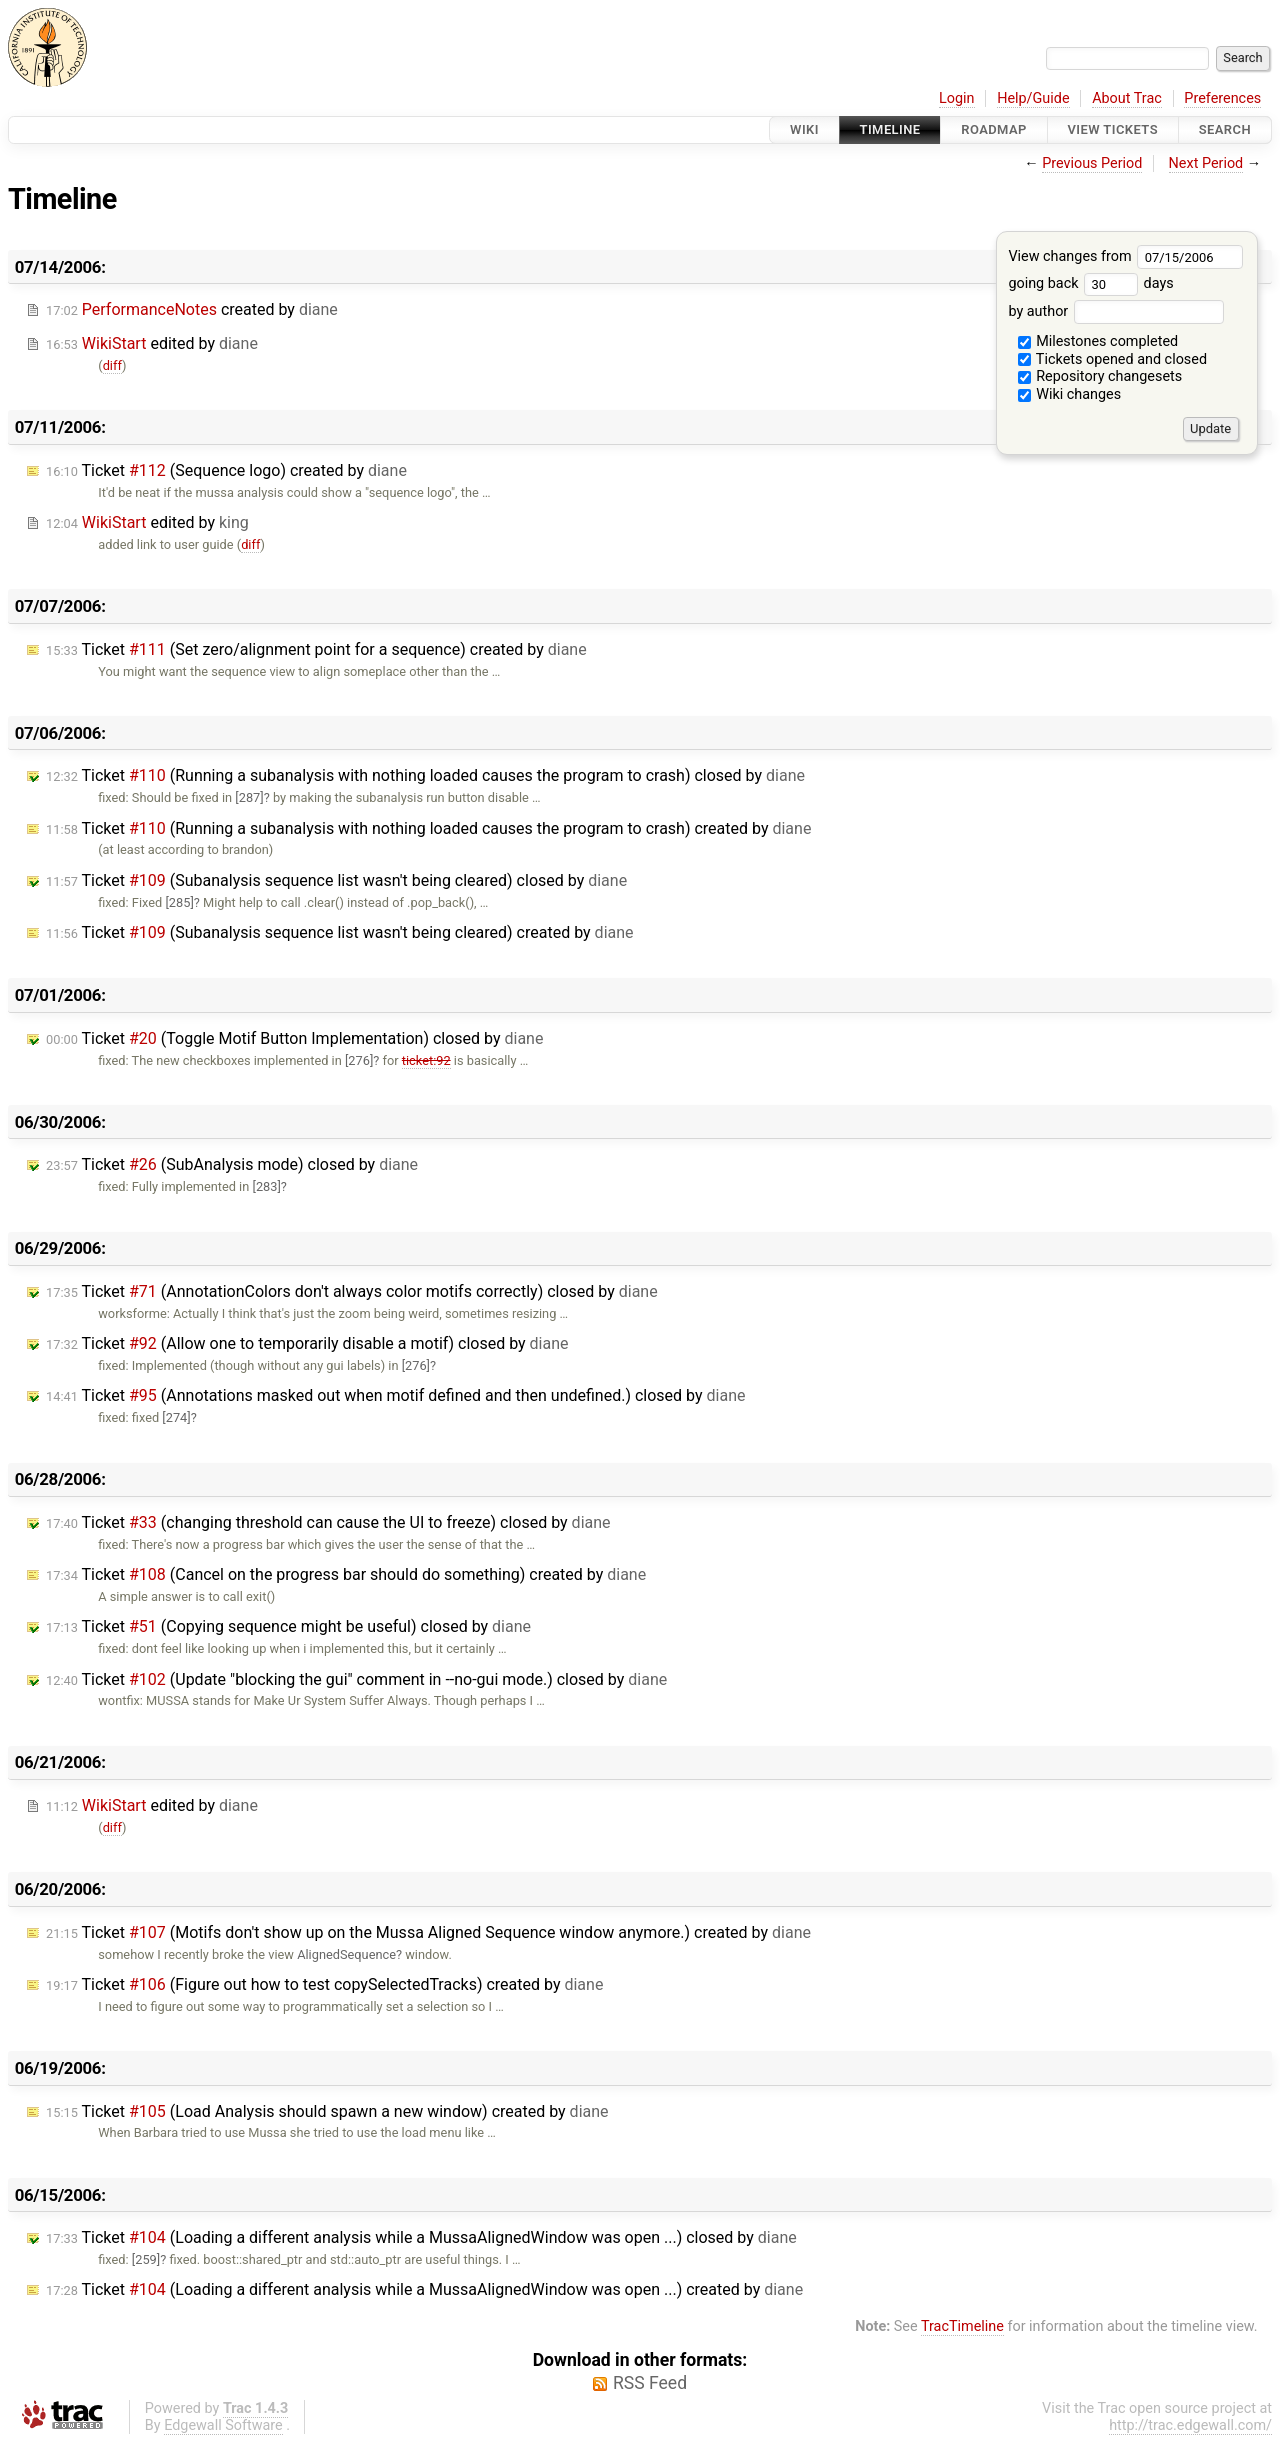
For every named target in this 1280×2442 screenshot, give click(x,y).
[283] (266, 1186)
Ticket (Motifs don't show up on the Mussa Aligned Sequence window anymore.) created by (428, 1932)
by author (1115, 311)
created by (192, 309)
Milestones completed (1098, 341)
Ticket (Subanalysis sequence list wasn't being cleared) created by (340, 932)
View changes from (1125, 256)
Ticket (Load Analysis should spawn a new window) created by (327, 2111)
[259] (146, 2259)
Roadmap (994, 129)
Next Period (1206, 163)
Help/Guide (1033, 98)
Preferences (1222, 98)
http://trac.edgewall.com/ (1190, 2425)
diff (112, 365)
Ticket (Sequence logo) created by (226, 470)
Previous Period (1092, 163)
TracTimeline (962, 2326)
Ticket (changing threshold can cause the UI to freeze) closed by (328, 1522)
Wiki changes (1070, 394)
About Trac (1127, 98)
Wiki (804, 129)
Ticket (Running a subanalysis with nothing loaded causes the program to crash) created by (428, 828)
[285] (179, 902)
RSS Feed (650, 2383)
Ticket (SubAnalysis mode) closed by (232, 1164)
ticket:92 (426, 1060)
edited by (152, 343)
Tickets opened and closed (1112, 359)
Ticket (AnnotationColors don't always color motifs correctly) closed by (352, 1291)
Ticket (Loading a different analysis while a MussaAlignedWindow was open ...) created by (424, 2289)
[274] (176, 1417)
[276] (359, 1060)
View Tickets (1113, 129)
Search (1225, 129)
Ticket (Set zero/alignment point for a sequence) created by (316, 649)
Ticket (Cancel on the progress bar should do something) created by (346, 1574)
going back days (1090, 283)
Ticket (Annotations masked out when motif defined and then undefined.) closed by (395, 1395)
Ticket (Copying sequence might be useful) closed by (288, 1626)
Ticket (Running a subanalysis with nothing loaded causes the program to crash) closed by (425, 775)
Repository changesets (1100, 376)
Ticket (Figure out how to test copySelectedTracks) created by (324, 1984)
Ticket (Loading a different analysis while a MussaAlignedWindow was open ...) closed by (421, 2237)
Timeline (890, 129)
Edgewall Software (223, 2425)
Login (957, 98)
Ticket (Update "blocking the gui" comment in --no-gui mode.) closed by (356, 1679)
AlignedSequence (346, 1954)
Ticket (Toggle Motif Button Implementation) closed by (294, 1038)
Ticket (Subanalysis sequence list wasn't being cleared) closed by (336, 880)
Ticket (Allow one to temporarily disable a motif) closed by (307, 1343)
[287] (249, 797)
